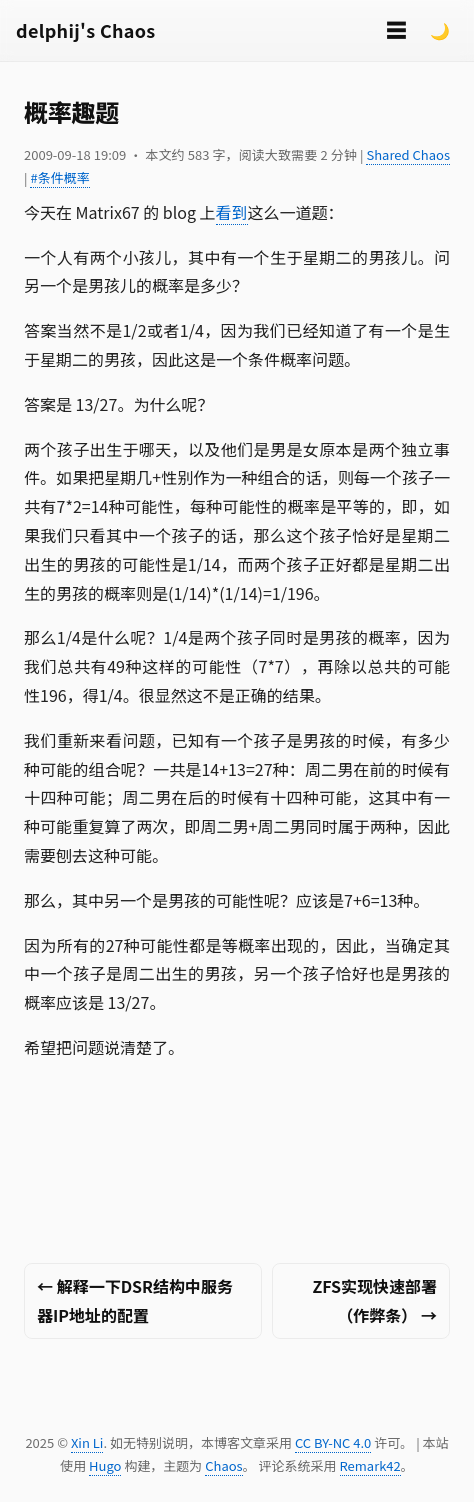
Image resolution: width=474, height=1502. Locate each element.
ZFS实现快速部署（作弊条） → (374, 1300)
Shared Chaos (408, 154)
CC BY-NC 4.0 (333, 1442)
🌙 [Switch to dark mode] (440, 30)
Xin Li (87, 1442)
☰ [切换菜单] (396, 29)
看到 (232, 212)
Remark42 (370, 1465)
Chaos (223, 1465)
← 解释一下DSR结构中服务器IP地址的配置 (135, 1300)
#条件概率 (59, 177)
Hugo (105, 1465)
